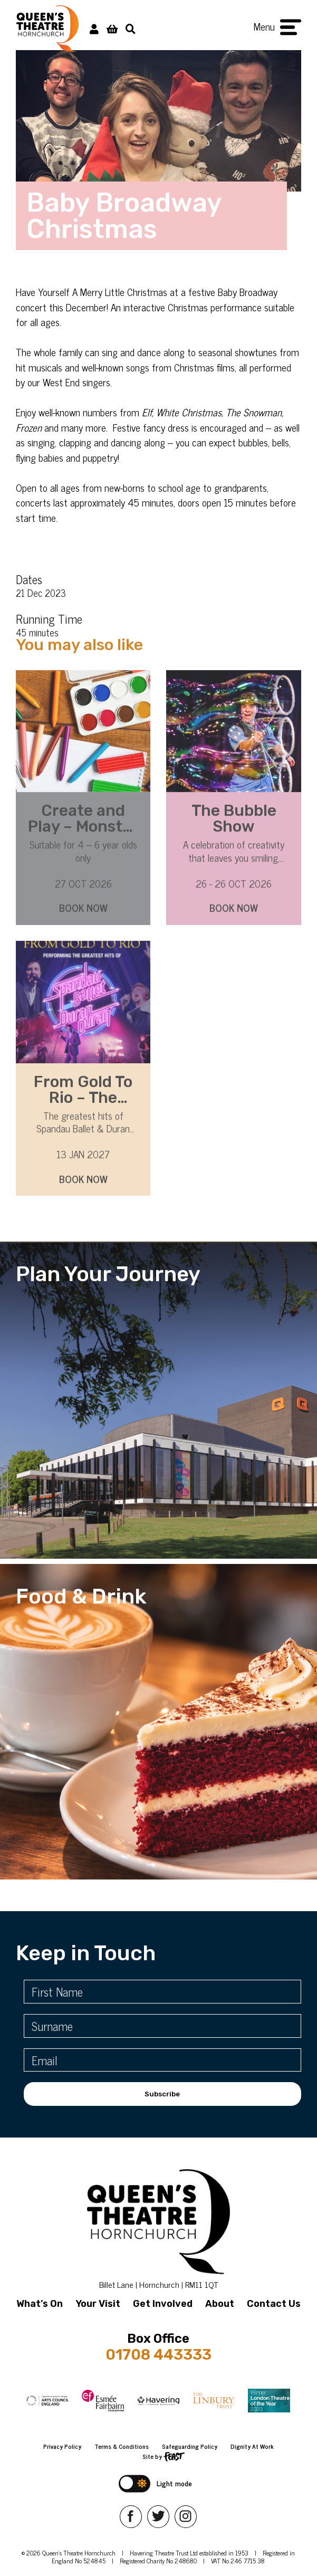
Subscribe (162, 2094)
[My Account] (94, 28)
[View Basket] (112, 28)
